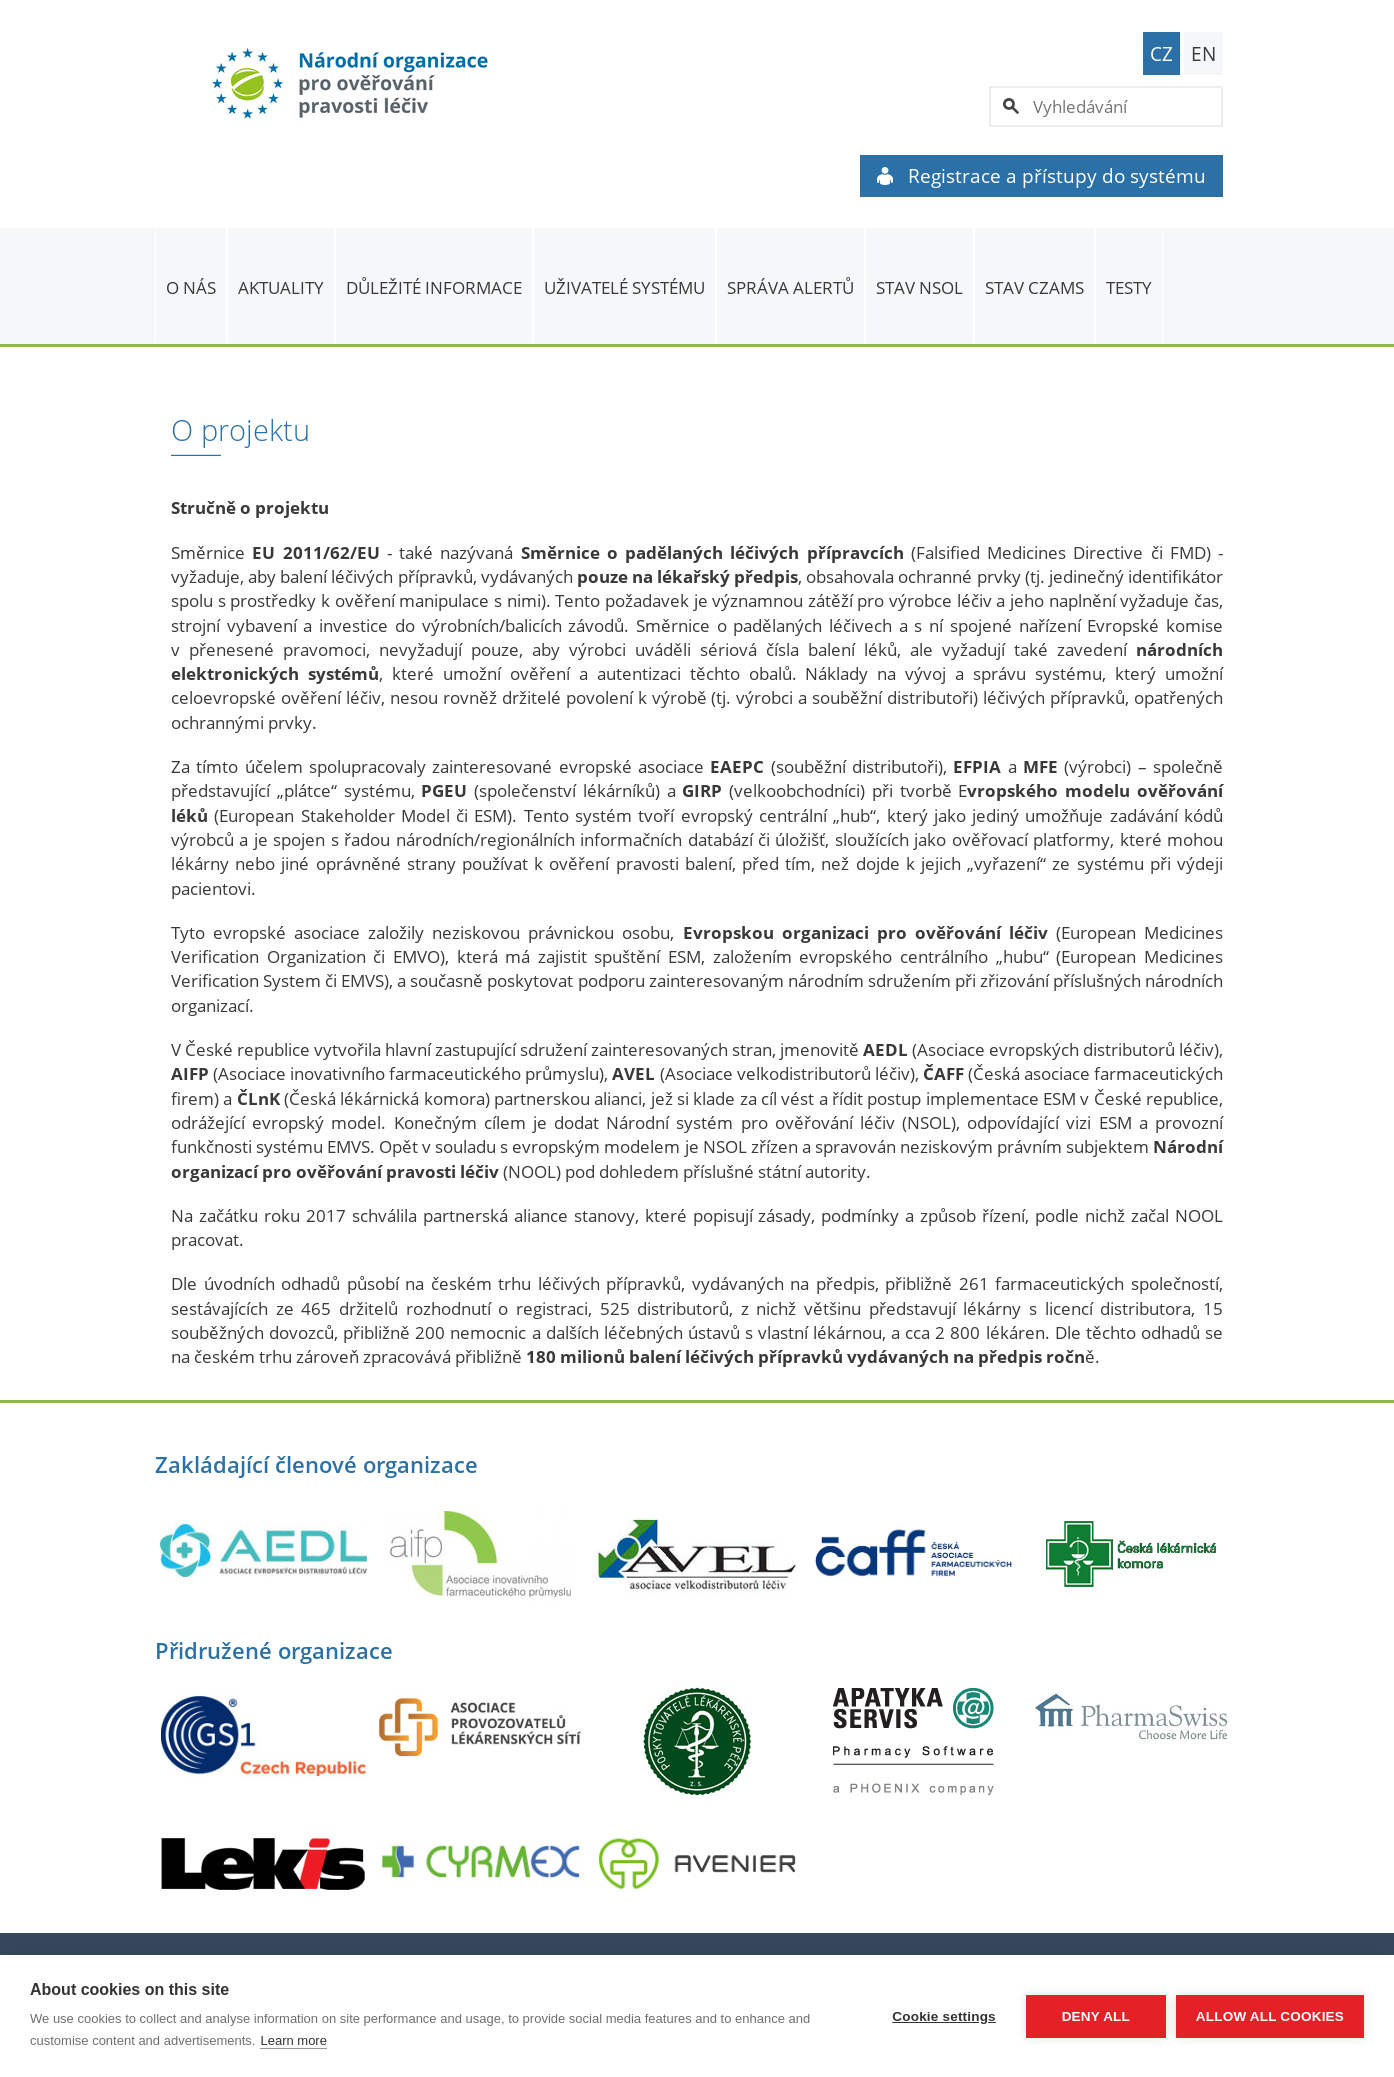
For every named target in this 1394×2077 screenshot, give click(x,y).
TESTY (1129, 287)
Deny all (1096, 2016)
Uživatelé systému (624, 287)
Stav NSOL (919, 287)
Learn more (293, 2040)
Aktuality (281, 287)
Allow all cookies (1270, 2016)
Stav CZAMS (1034, 287)
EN (1203, 54)
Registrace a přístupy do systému (1041, 176)
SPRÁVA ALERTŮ (790, 287)
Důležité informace (434, 287)
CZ (1161, 54)
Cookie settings (944, 2016)
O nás (191, 287)
